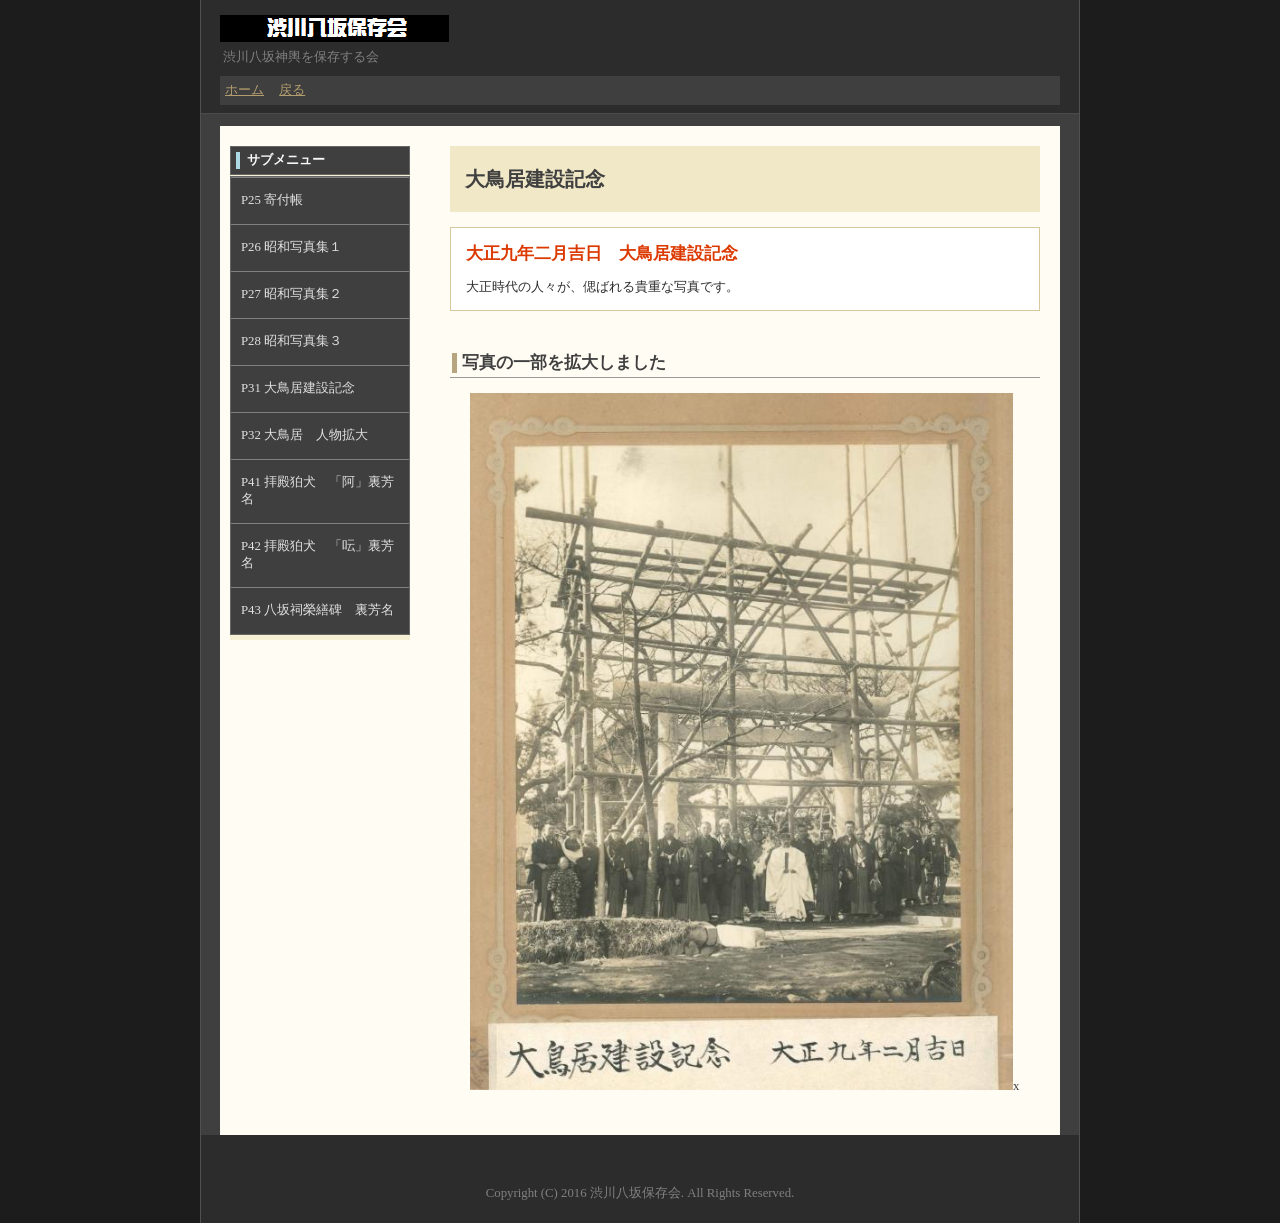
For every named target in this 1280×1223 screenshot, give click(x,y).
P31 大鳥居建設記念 (298, 388)
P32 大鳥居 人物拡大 (304, 435)
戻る (292, 90)
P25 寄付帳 (272, 200)
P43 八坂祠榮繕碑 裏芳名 (317, 610)
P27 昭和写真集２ (291, 294)
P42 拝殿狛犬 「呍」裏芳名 (317, 554)
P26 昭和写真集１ (291, 247)
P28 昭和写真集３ (291, 341)
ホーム (244, 90)
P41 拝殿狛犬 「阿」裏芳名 (317, 490)
